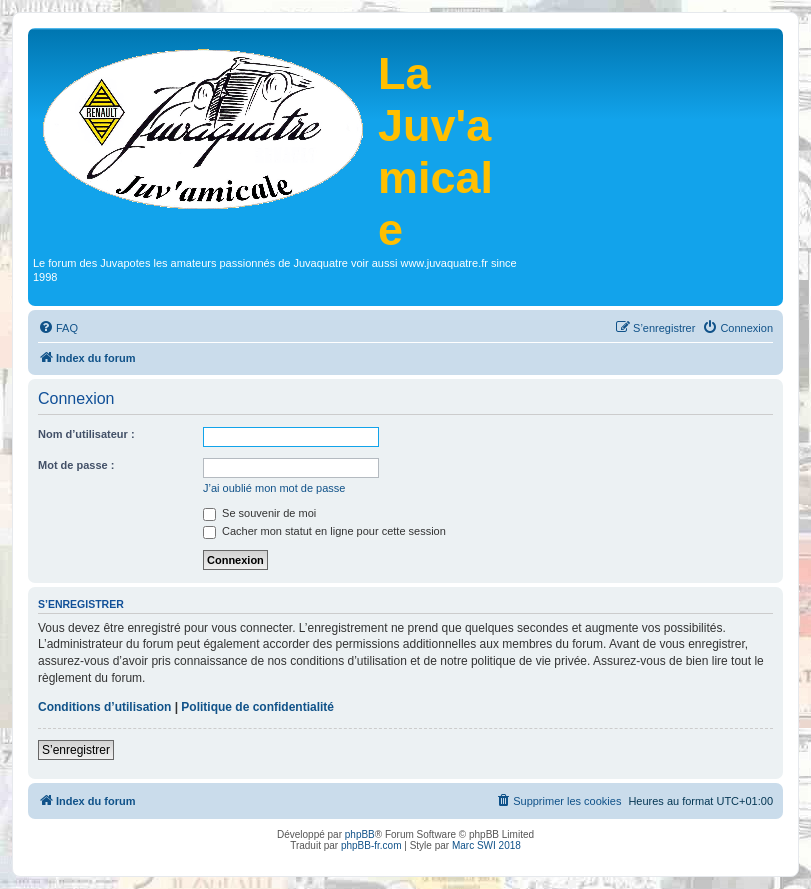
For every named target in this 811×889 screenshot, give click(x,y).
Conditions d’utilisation (104, 707)
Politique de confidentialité (257, 707)
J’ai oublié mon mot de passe (274, 488)
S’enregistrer (76, 750)
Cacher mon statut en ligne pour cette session (324, 531)
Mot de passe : (76, 465)
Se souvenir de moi (259, 513)
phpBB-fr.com (371, 845)
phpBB (360, 834)
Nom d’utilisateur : (86, 434)
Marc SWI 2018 (486, 845)
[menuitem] (58, 328)
